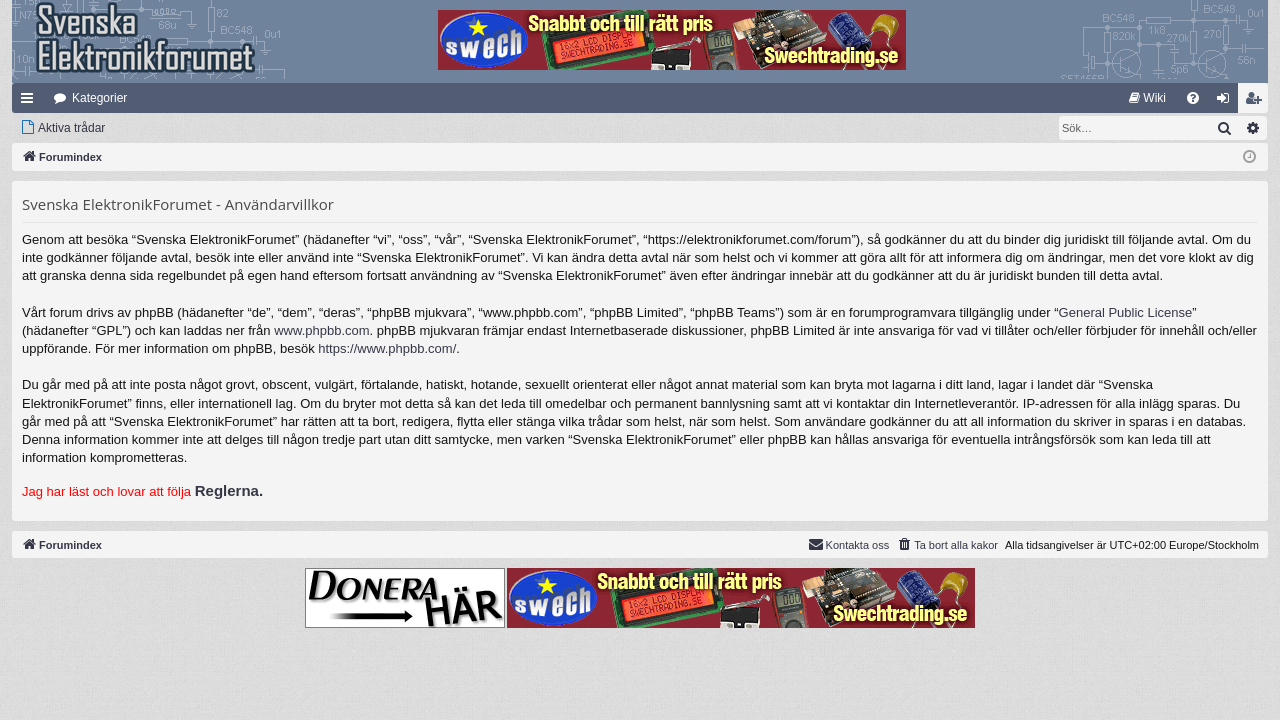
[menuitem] (1147, 98)
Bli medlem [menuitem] (1257, 102)
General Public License (1126, 312)
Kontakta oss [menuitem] (849, 544)
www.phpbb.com (321, 330)
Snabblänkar (31, 102)
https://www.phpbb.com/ (387, 348)
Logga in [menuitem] (1227, 102)
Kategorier (99, 98)
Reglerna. (229, 490)
